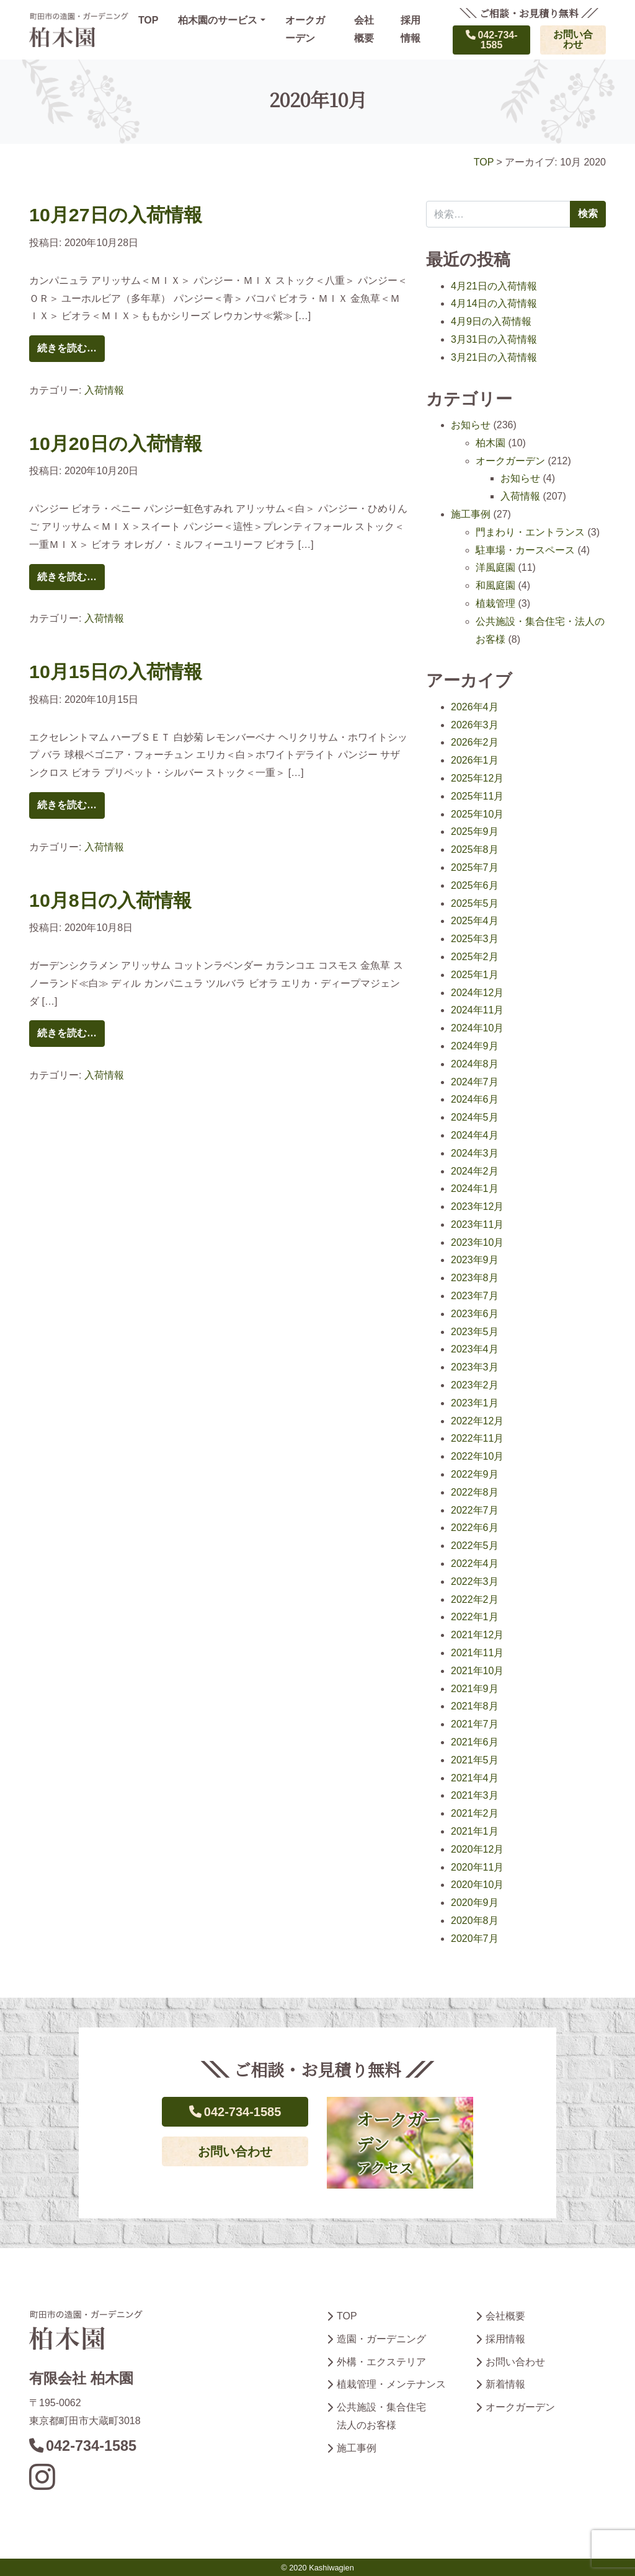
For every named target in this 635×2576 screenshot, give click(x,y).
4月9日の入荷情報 (491, 321)
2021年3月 (475, 1795)
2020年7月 (475, 1938)
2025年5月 (475, 903)
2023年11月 (477, 1224)
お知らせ (471, 425)
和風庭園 (495, 585)
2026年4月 (475, 707)
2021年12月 (477, 1635)
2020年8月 (475, 1920)
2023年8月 (475, 1278)
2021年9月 (475, 1688)
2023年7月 (475, 1295)
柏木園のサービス (217, 20)
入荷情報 (104, 390)
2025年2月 (475, 956)
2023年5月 (475, 1331)
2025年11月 (477, 796)
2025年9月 (475, 831)
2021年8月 (475, 1706)
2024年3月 (475, 1153)
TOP (148, 20)
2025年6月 (475, 885)
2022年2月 (475, 1599)
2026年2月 (475, 742)
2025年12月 (477, 778)
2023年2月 (475, 1385)
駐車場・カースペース (525, 550)
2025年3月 (475, 938)
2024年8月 (475, 1064)
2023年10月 (477, 1242)
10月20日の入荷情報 (115, 443)
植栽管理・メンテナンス (391, 2384)
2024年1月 (475, 1188)
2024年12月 (477, 992)
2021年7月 (475, 1724)
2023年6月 (475, 1313)
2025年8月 (475, 849)
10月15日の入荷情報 (115, 671)
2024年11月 (477, 1010)
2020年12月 (477, 1849)
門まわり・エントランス (530, 532)
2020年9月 (475, 1902)
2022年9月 (475, 1474)
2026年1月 (475, 760)
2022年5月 (475, 1545)
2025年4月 (475, 920)
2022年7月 (475, 1510)
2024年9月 (475, 1046)
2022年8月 (475, 1492)
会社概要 (364, 29)
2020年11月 (477, 1867)
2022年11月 (477, 1438)
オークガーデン (305, 29)
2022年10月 (477, 1456)
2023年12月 (477, 1206)
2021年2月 (475, 1813)
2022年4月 (475, 1563)
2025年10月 (477, 814)
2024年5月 (475, 1117)
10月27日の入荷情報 (115, 214)
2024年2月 (475, 1171)
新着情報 (505, 2384)
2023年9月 (475, 1260)
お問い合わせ (573, 39)
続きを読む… (67, 348)
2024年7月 (475, 1082)
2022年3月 (475, 1581)
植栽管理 (495, 603)
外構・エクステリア (381, 2362)
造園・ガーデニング (381, 2339)
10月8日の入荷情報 (110, 900)
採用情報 (410, 29)
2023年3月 (475, 1367)
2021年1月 (475, 1831)
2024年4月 (475, 1135)
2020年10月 (477, 1884)
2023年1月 (475, 1403)
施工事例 (471, 514)
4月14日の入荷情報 (494, 303)
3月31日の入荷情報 (494, 339)
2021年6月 (475, 1742)
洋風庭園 (495, 567)
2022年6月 (475, 1527)
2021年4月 (475, 1778)
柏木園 (490, 443)
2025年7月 (475, 867)
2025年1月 (475, 974)
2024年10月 (477, 1028)
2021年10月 (477, 1670)
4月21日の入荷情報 (494, 286)
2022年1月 (475, 1617)
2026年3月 (475, 725)
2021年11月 (477, 1652)
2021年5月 (475, 1760)
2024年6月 (475, 1099)
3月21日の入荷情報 (494, 357)
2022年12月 (477, 1421)
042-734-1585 (492, 40)
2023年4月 (475, 1349)
